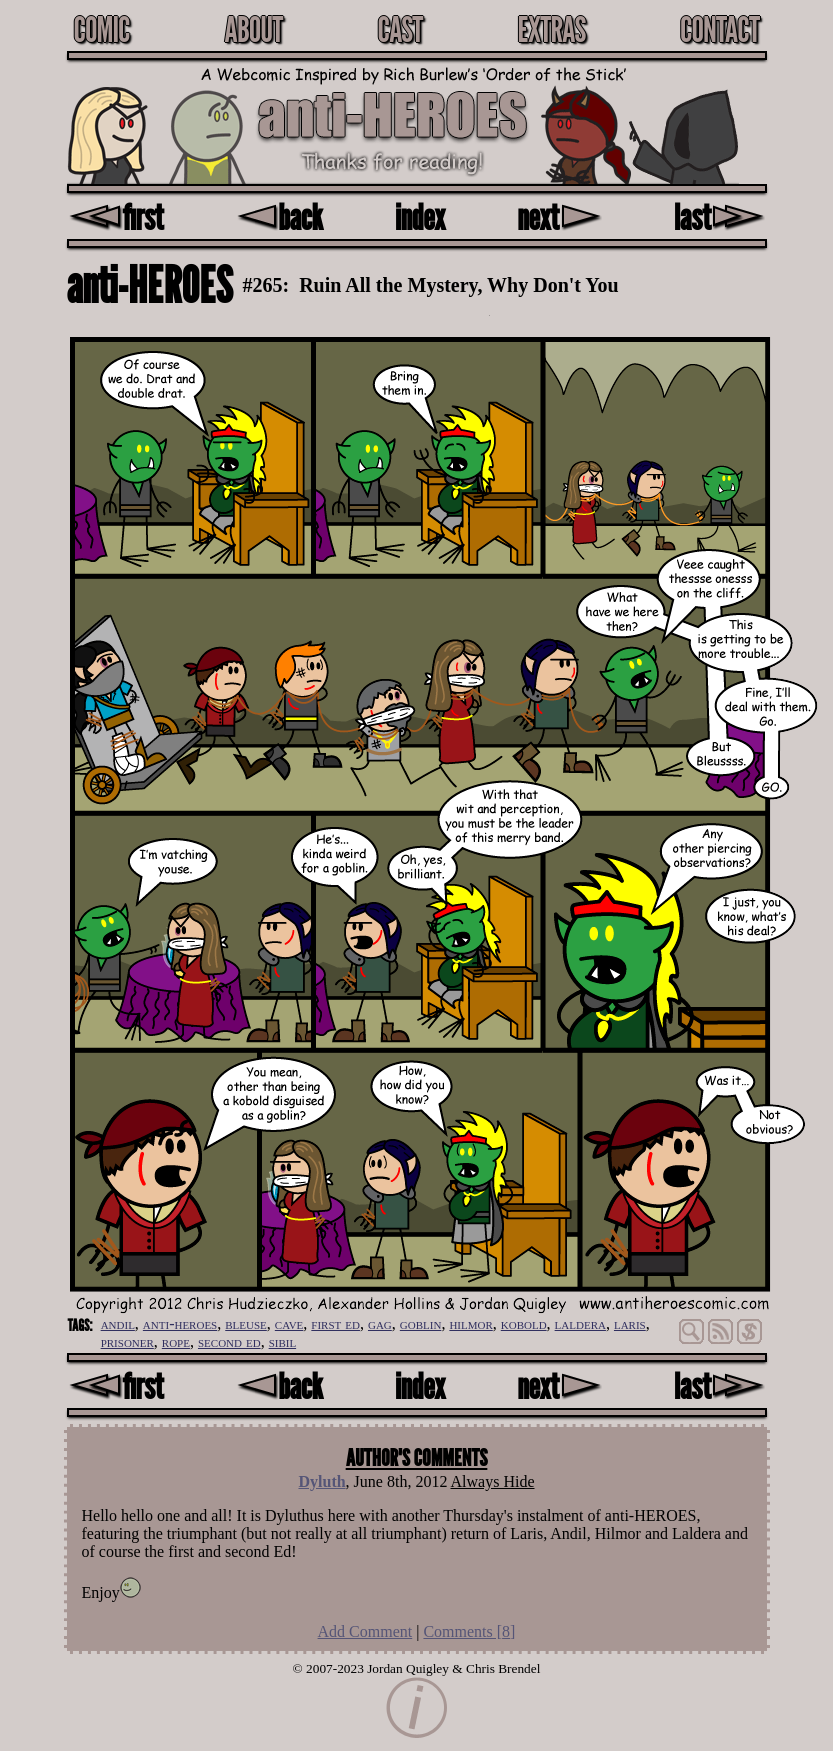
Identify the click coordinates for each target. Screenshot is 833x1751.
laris (630, 1323)
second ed (229, 1341)
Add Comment (365, 1631)
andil (118, 1323)
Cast (399, 29)
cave (289, 1323)
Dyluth (321, 1481)
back (279, 216)
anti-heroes (180, 1323)
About (253, 29)
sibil (283, 1341)
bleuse (246, 1323)
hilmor (470, 1323)
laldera (580, 1323)
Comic (102, 29)
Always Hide (493, 1481)
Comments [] (469, 1631)
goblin (421, 1323)
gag (380, 1323)
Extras (551, 29)
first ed (335, 1323)
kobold (524, 1323)
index (420, 216)
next (560, 216)
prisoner (127, 1341)
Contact (720, 29)
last (719, 216)
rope (176, 1341)
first (116, 216)
